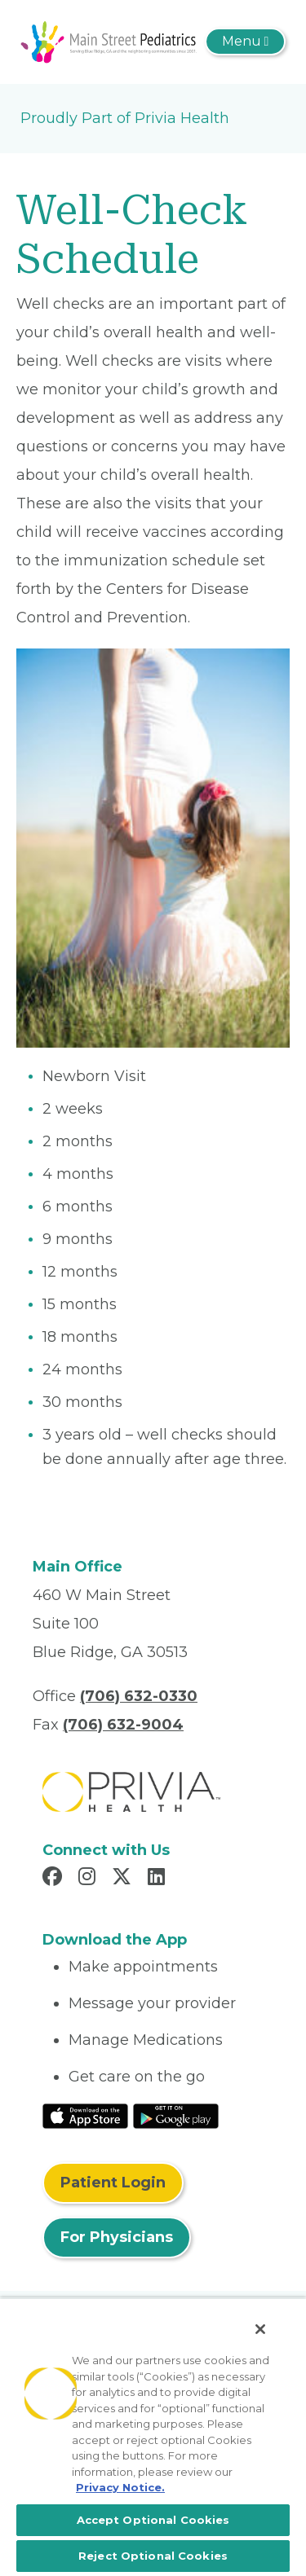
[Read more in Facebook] (54, 1879)
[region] (153, 2436)
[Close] (260, 2329)
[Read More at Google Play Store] (176, 2115)
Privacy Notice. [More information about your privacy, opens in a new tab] (120, 2487)
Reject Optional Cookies (153, 2555)
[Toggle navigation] (245, 41)
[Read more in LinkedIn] (159, 1879)
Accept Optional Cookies (153, 2519)
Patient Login (113, 2182)
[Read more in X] (124, 1879)
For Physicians (116, 2237)
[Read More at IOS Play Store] (85, 2115)
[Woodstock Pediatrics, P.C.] (108, 41)
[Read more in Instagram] (89, 1879)
